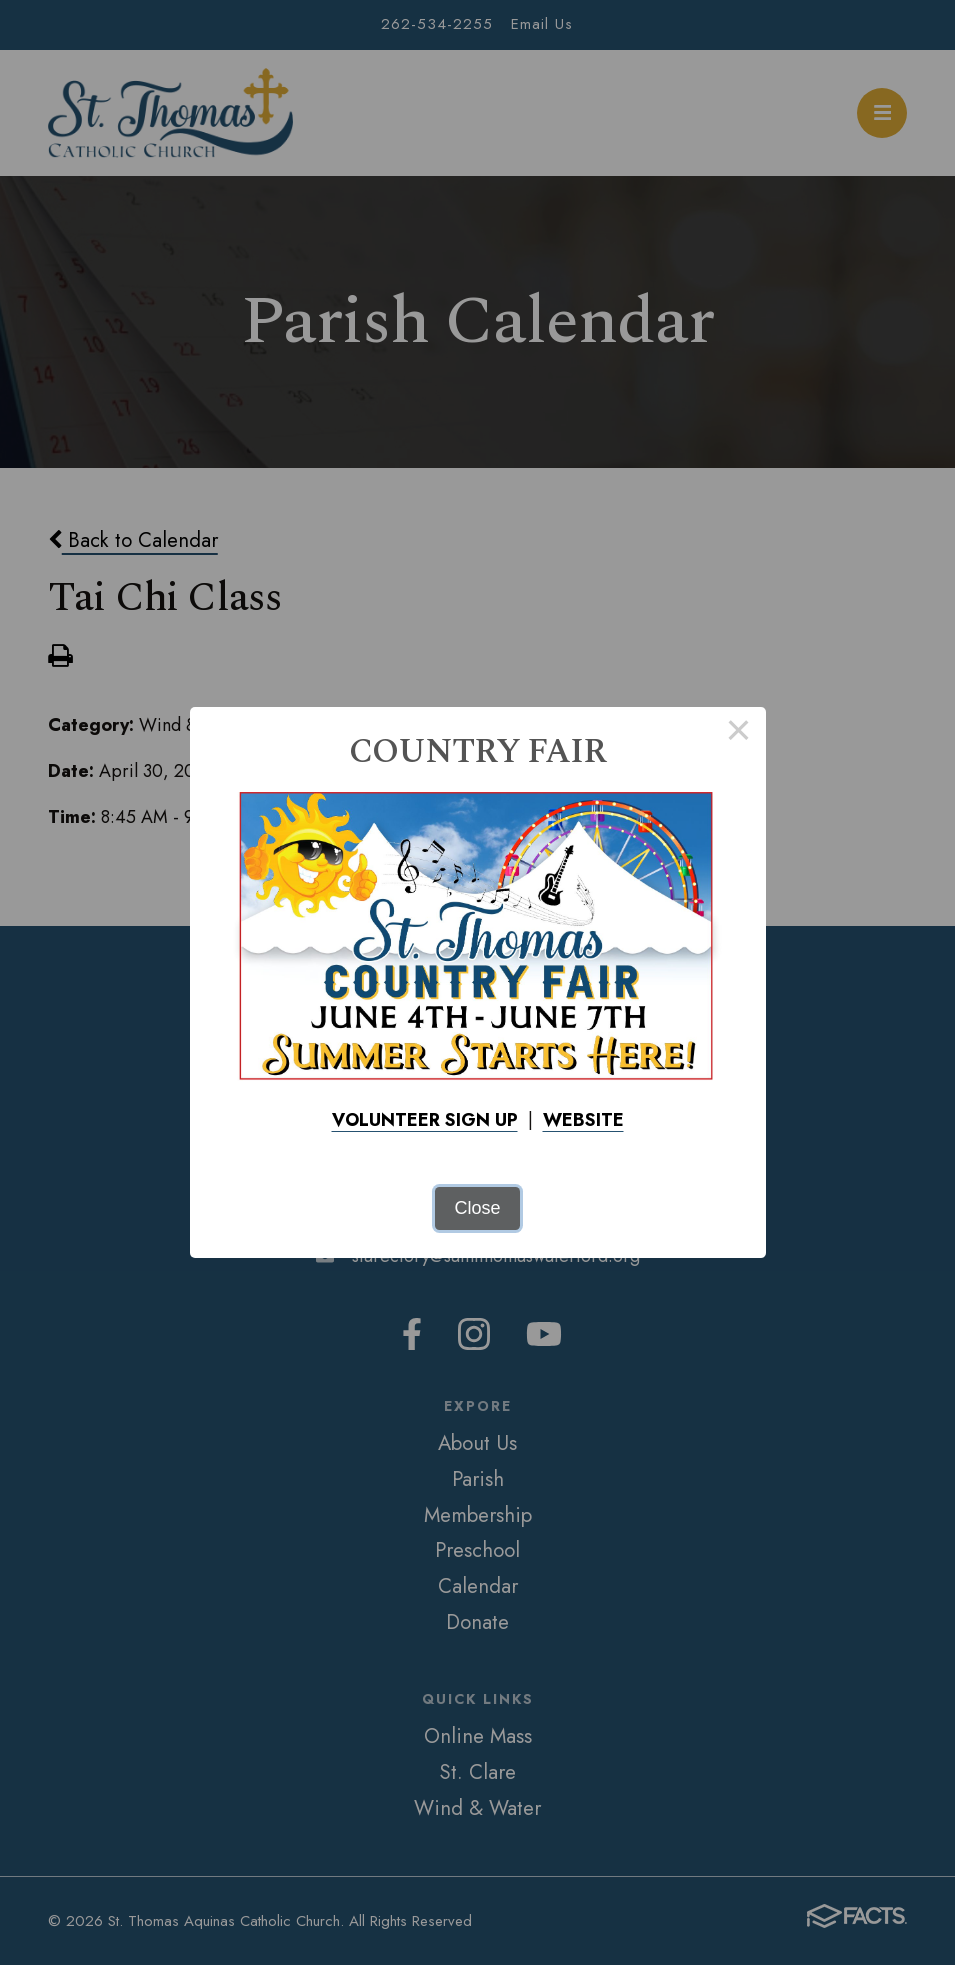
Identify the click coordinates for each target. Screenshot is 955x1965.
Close (477, 1208)
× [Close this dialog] (738, 734)
